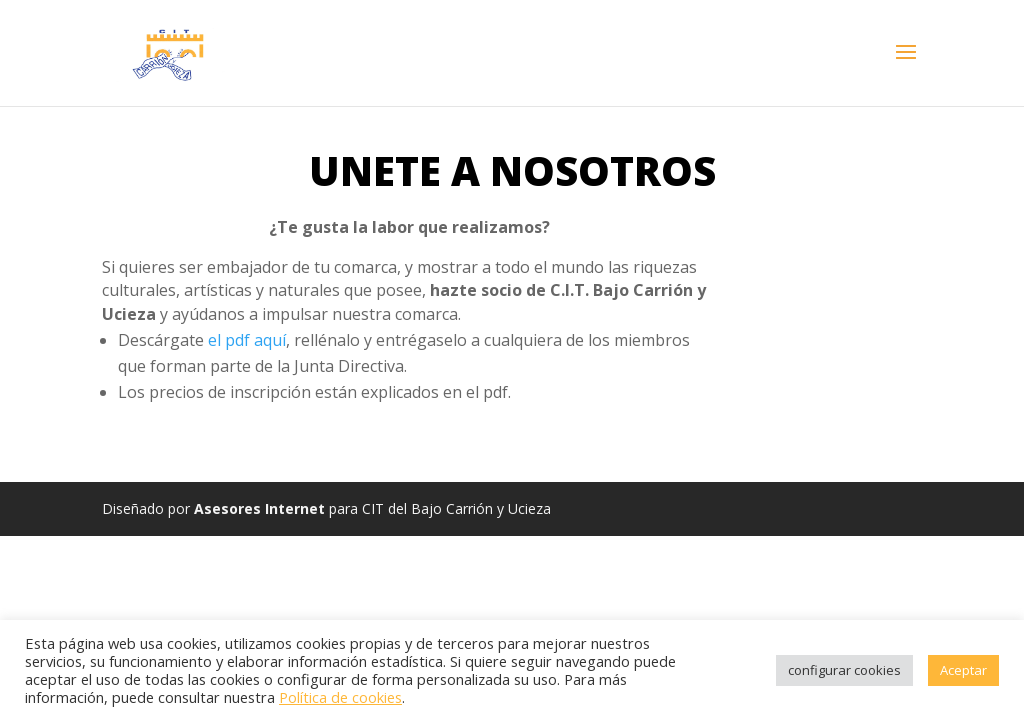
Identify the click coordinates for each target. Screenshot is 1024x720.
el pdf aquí (247, 340)
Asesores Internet (259, 508)
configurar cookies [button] (844, 670)
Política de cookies (340, 697)
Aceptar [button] (963, 670)
